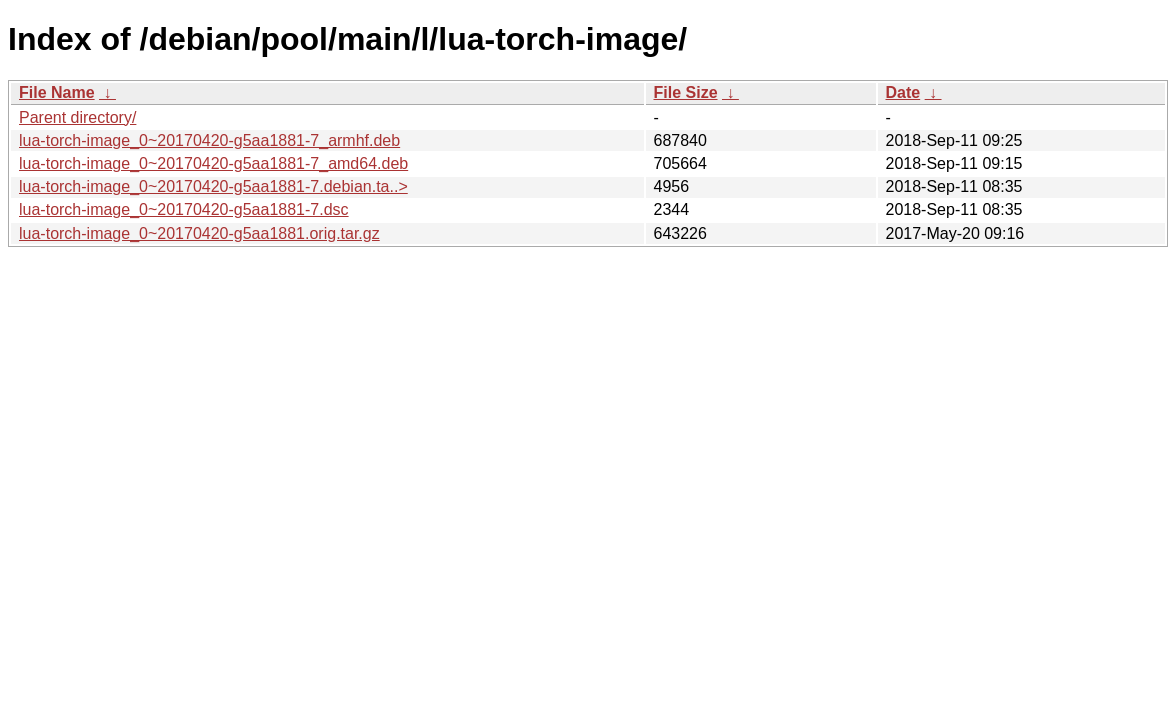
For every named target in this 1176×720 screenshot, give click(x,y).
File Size (686, 92)
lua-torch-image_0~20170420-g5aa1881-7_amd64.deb (213, 163)
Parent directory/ (77, 117)
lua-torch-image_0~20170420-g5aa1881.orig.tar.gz (199, 233)
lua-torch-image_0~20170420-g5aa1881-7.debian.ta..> (213, 186)
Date (903, 92)
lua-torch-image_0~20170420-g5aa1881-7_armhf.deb (209, 140)
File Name (57, 92)
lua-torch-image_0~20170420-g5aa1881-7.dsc (184, 209)
